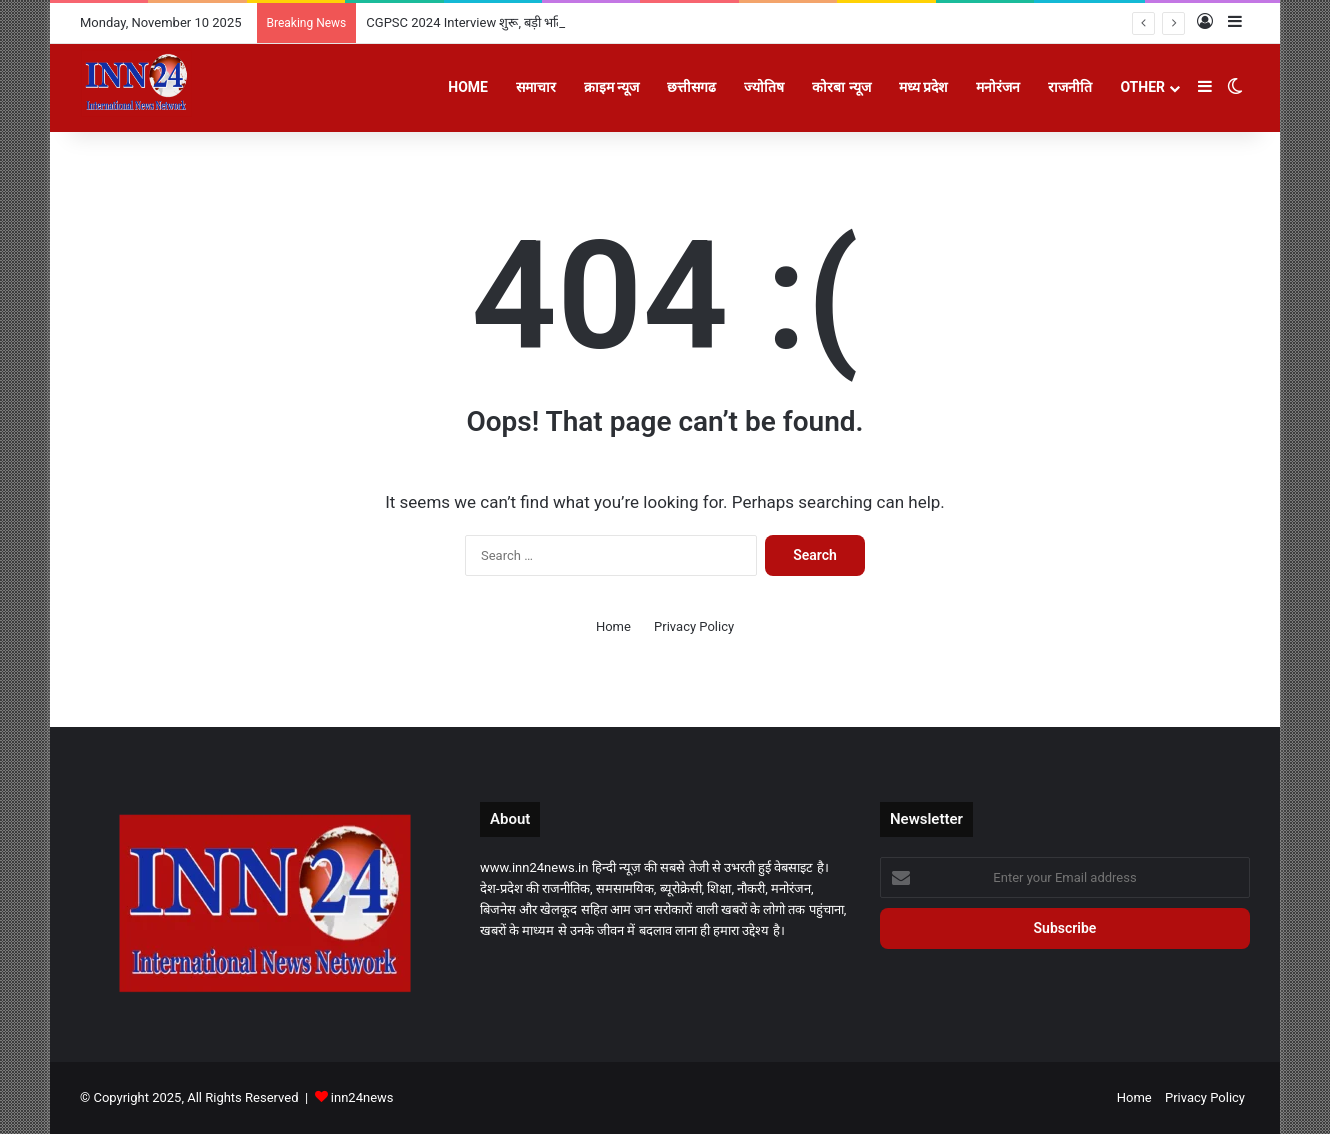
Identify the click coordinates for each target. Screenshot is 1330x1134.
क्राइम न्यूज (611, 87)
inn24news (362, 1097)
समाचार (536, 87)
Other (1142, 87)
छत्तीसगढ (691, 87)
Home (468, 87)
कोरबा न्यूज (841, 87)
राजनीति (1070, 87)
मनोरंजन (998, 87)
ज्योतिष (764, 87)
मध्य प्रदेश (923, 87)
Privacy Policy (694, 626)
